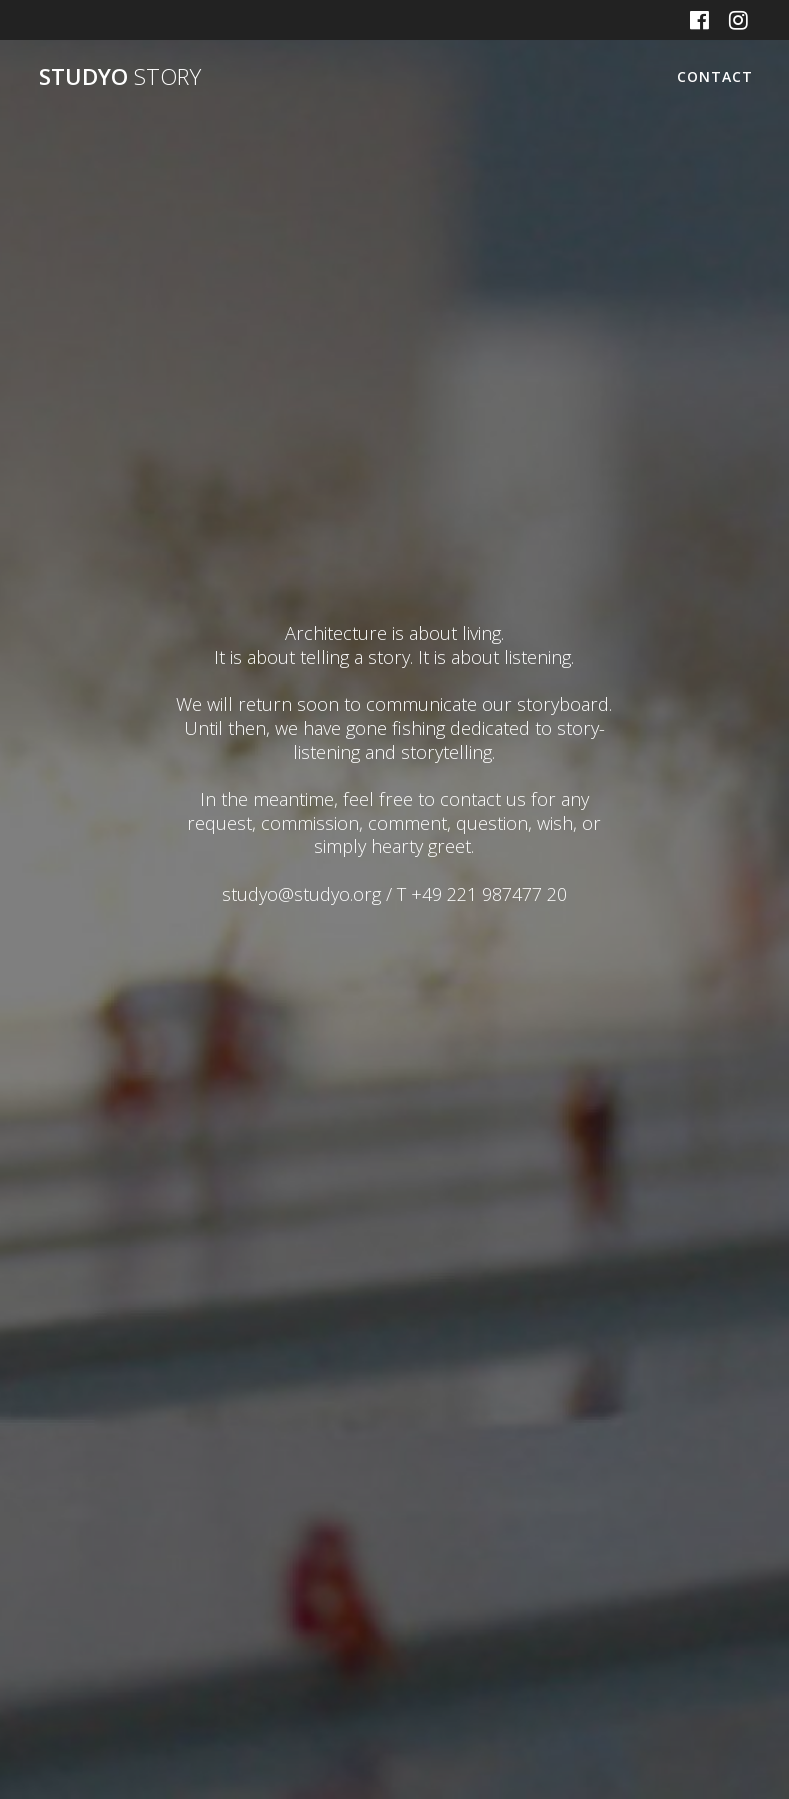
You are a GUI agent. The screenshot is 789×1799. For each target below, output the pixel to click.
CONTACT (715, 76)
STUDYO (120, 77)
